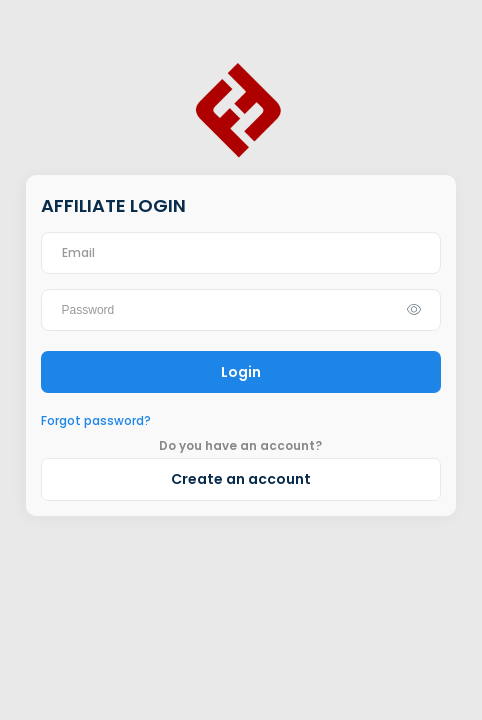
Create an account (241, 479)
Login (241, 372)
